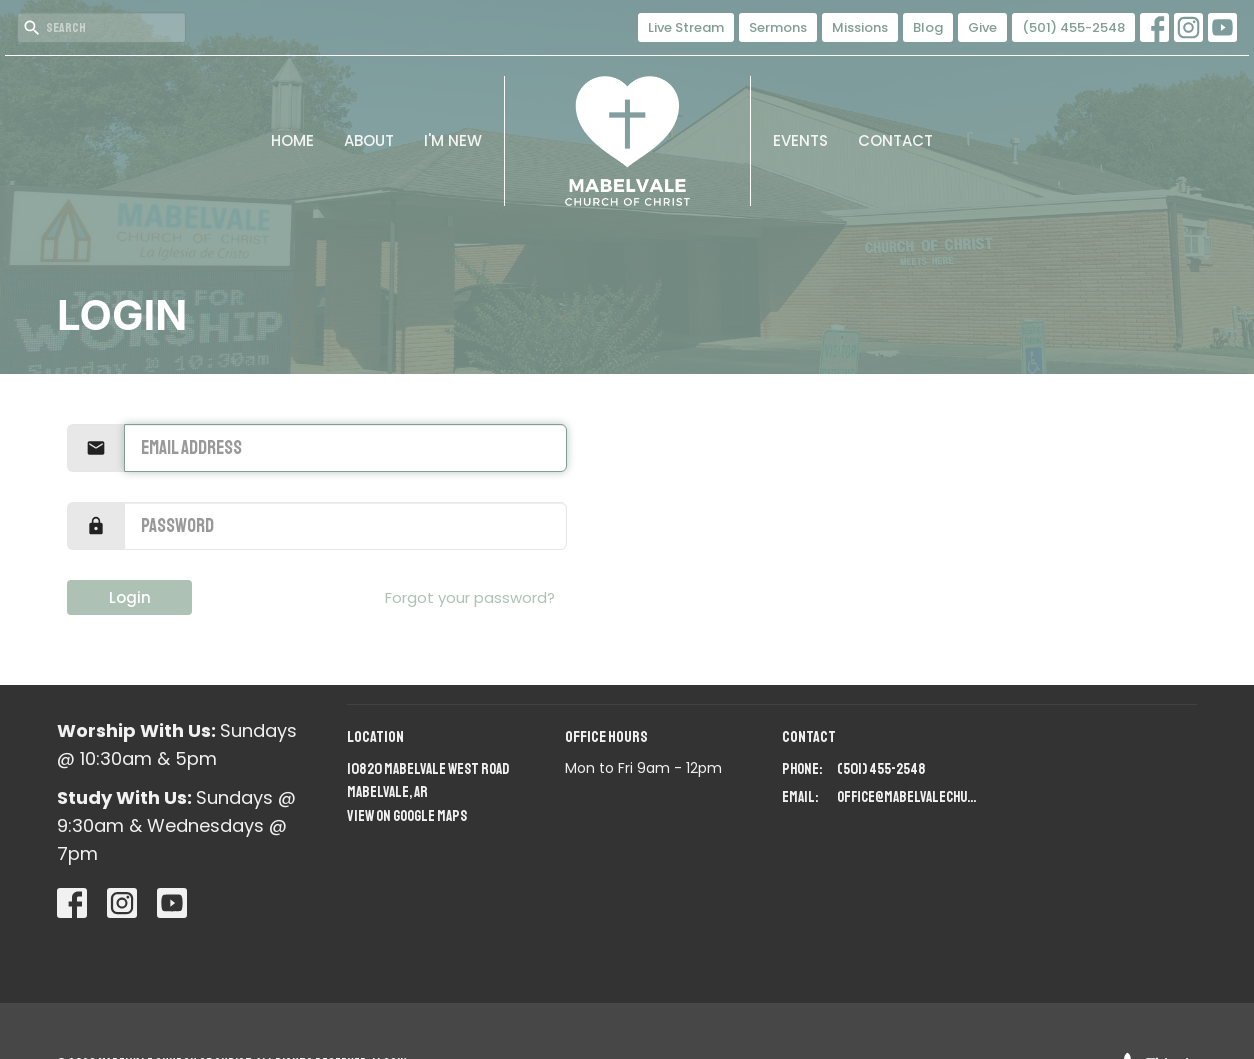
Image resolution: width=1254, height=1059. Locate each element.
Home (292, 140)
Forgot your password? (470, 597)
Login (130, 597)
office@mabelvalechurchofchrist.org (908, 797)
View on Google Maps (407, 816)
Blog (928, 27)
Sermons (778, 27)
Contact (895, 140)
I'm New (453, 140)
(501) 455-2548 (1073, 27)
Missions (860, 27)
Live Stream (686, 27)
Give (982, 27)
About (369, 140)
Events (800, 140)
